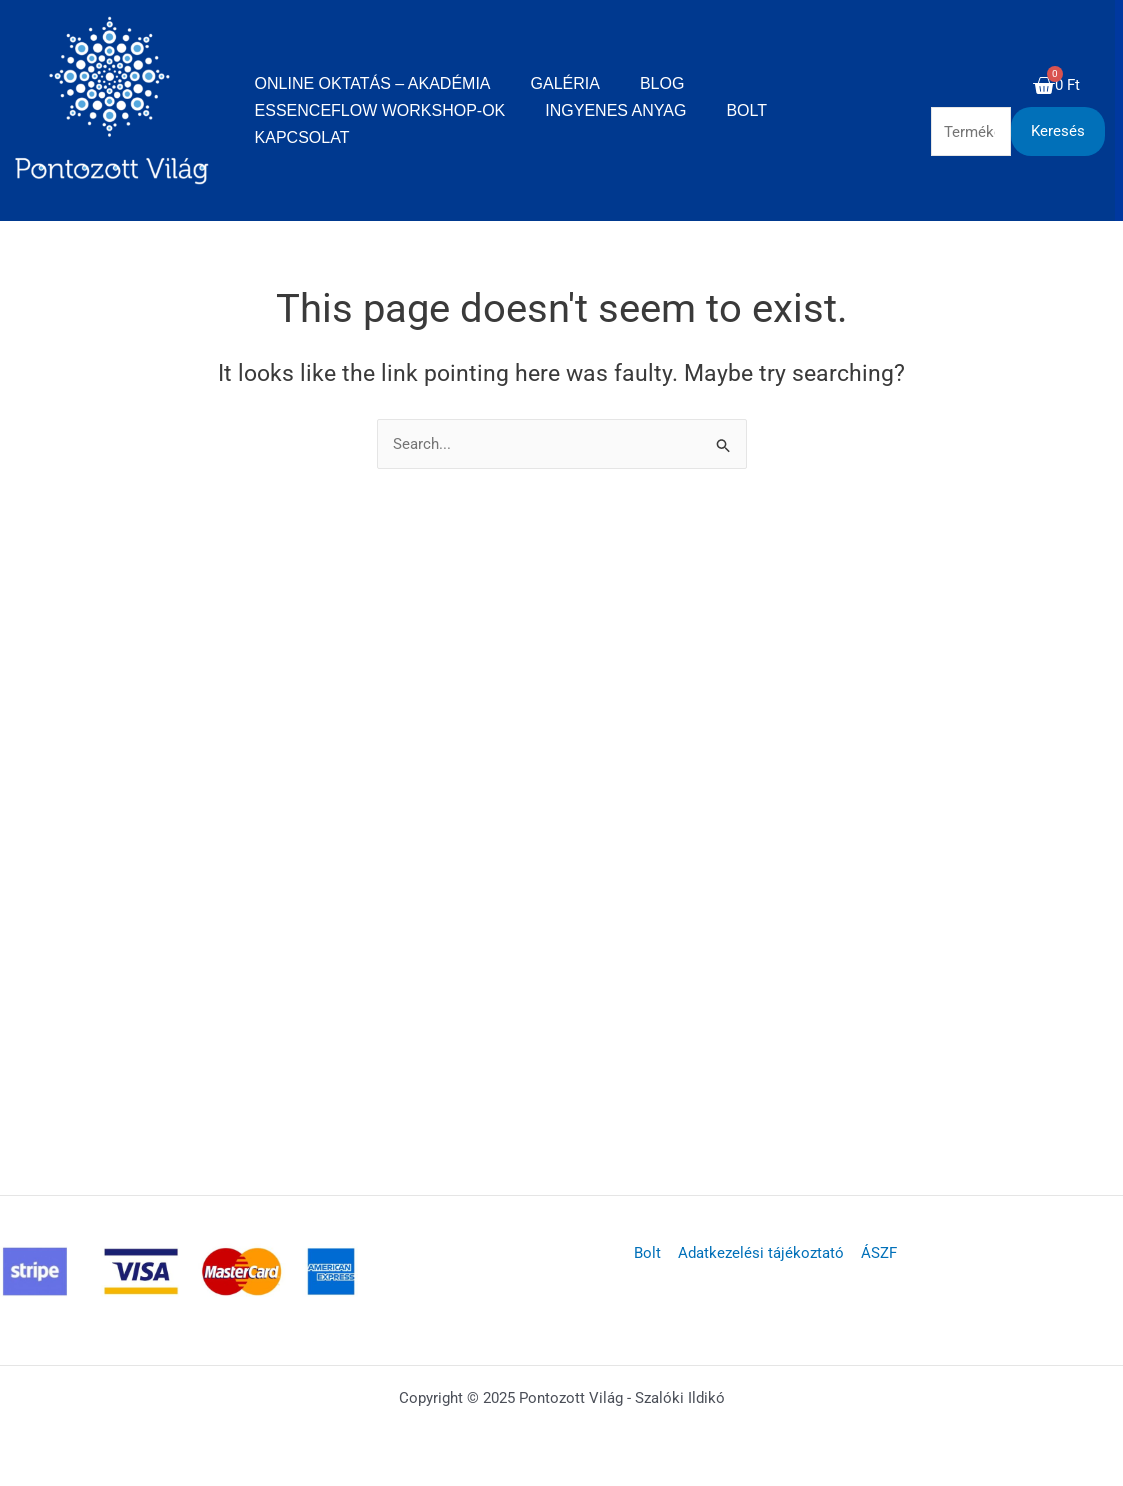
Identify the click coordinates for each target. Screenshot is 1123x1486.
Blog (662, 83)
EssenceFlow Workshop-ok (380, 110)
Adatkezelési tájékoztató (761, 1253)
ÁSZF (877, 1253)
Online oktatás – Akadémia (373, 83)
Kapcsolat (302, 137)
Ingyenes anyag (615, 110)
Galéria (565, 83)
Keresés (1058, 131)
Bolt (746, 110)
